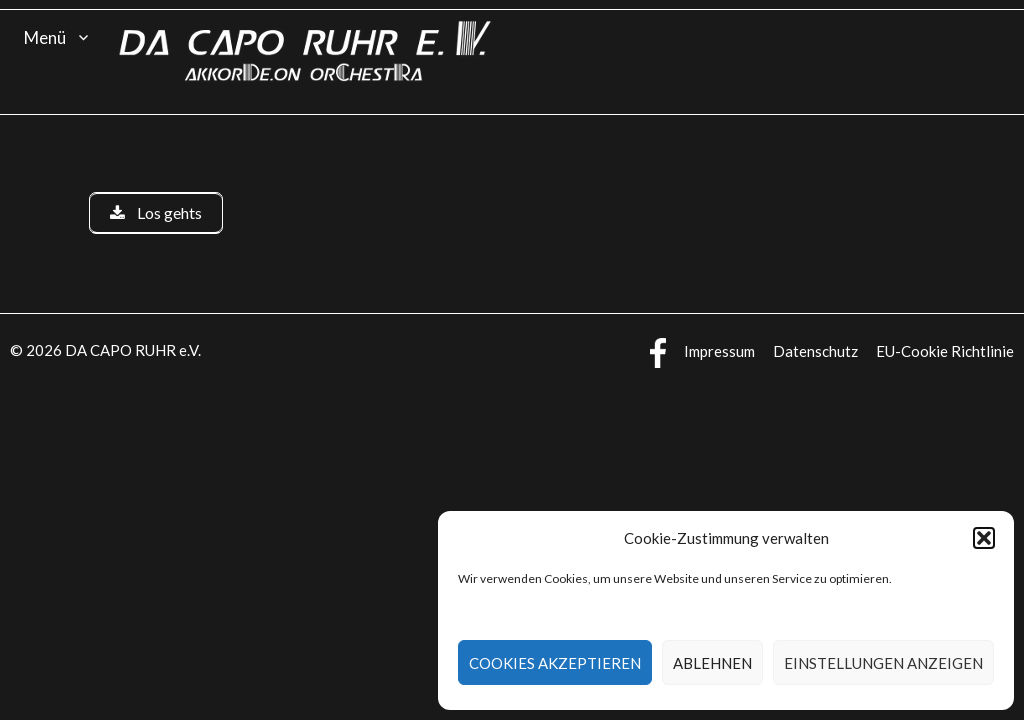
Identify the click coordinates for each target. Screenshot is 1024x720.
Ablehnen (712, 663)
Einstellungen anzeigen (883, 663)
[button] (984, 538)
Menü (45, 37)
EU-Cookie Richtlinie (945, 351)
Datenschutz (815, 351)
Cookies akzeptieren (555, 663)
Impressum (719, 351)
